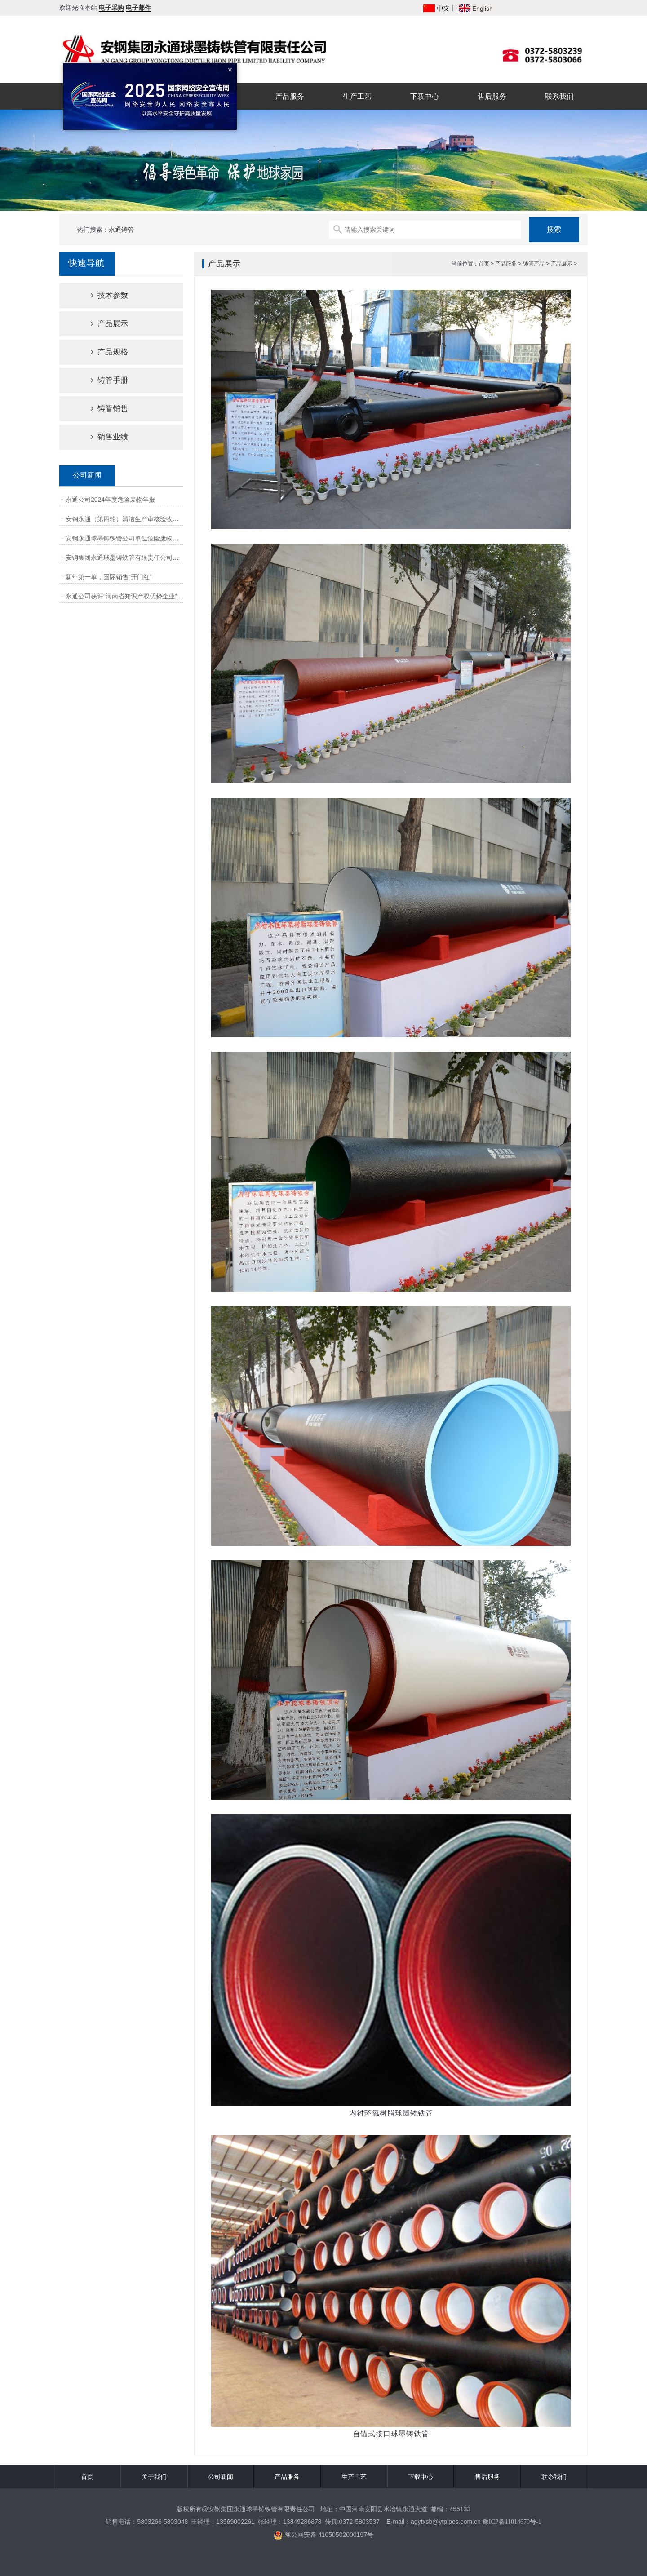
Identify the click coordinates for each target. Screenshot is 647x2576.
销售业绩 (101, 437)
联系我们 (559, 96)
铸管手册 (101, 380)
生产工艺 (357, 96)
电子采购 (111, 7)
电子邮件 (138, 7)
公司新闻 (220, 2476)
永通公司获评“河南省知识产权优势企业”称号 (127, 596)
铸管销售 (101, 408)
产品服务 (289, 96)
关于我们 (154, 2476)
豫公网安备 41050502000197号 (323, 2535)
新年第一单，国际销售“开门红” (108, 576)
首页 (87, 2476)
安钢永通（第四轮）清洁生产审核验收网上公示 (132, 518)
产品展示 (101, 323)
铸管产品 (534, 264)
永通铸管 (121, 229)
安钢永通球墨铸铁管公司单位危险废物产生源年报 (135, 538)
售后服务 (492, 96)
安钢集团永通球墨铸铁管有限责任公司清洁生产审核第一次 (147, 557)
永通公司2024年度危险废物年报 (110, 499)
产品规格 (101, 352)
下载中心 (424, 96)
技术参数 (101, 295)
